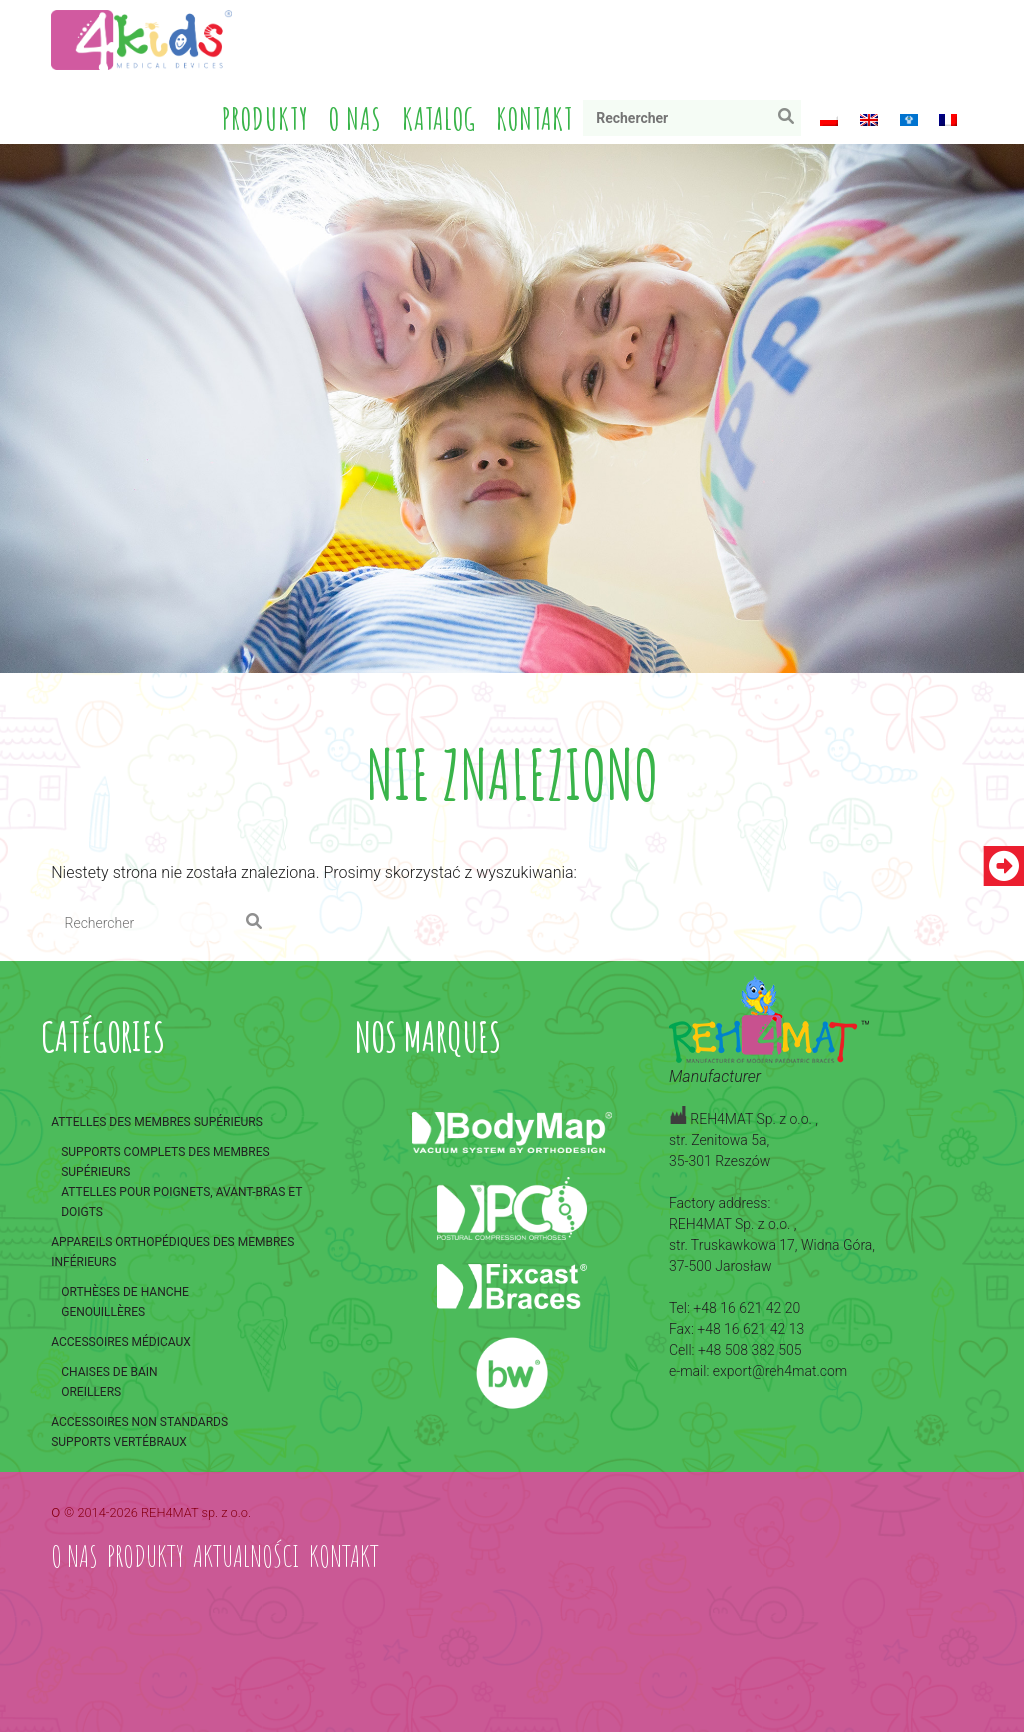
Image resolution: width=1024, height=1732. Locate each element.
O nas (355, 118)
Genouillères (103, 1312)
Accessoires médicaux (121, 1342)
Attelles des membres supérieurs (157, 1122)
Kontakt (534, 118)
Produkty (265, 118)
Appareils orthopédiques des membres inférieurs (172, 1252)
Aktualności (246, 1555)
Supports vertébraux (119, 1442)
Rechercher (790, 120)
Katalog (439, 118)
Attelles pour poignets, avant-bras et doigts (181, 1202)
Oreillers (91, 1392)
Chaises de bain (109, 1372)
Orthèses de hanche (125, 1292)
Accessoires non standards (139, 1422)
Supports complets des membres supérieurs (165, 1162)
